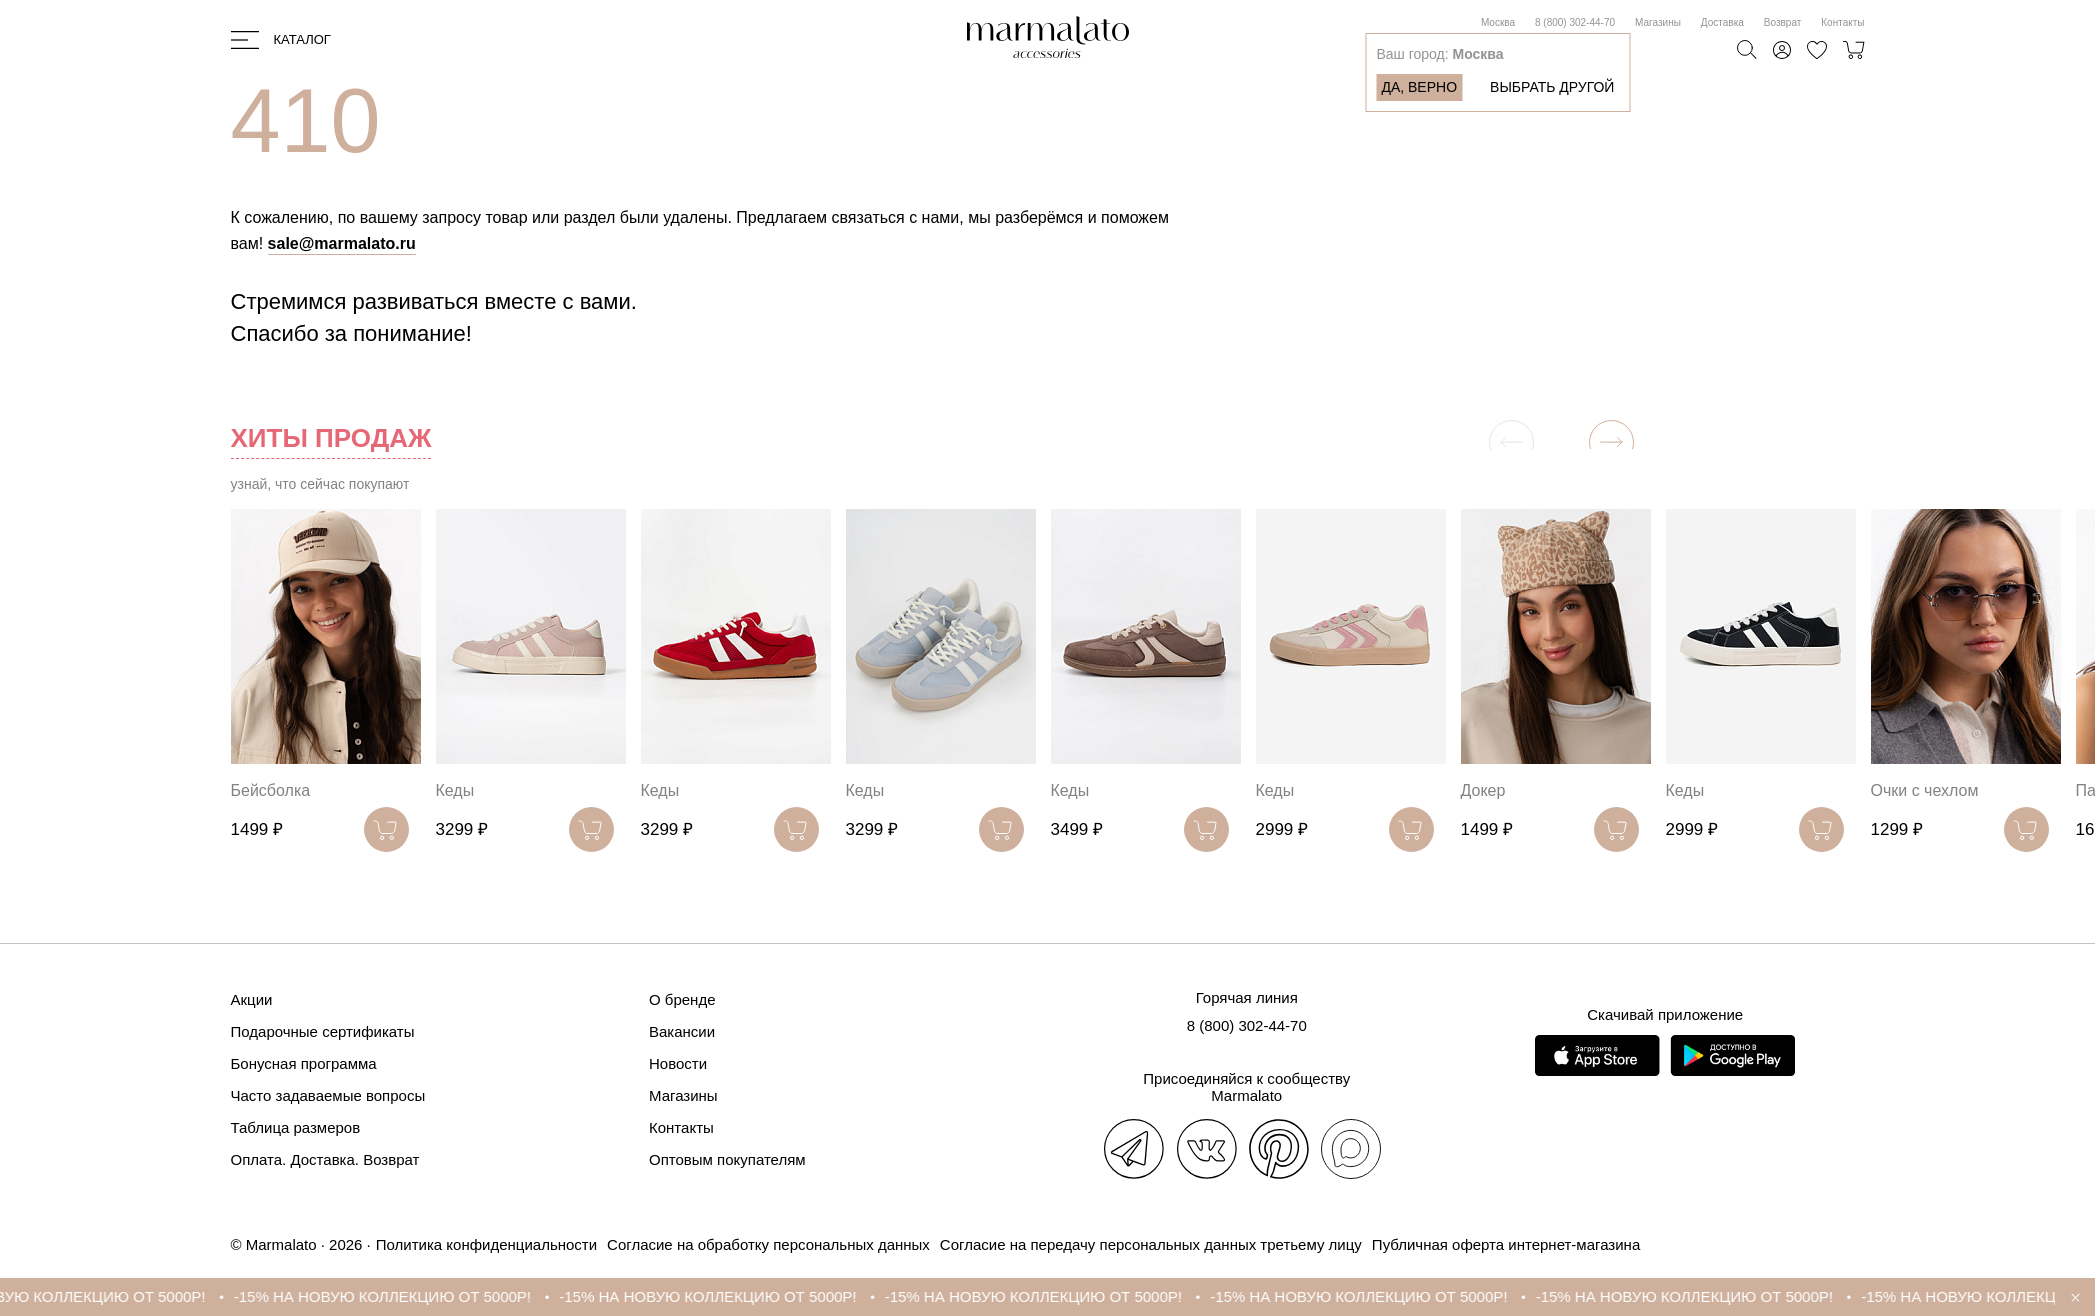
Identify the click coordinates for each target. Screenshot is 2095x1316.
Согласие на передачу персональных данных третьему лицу (1151, 1244)
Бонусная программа (304, 1063)
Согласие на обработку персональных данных (768, 1244)
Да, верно (1419, 87)
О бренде (682, 999)
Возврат (1783, 22)
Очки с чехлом (1925, 790)
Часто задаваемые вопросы (328, 1095)
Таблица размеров (296, 1127)
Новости (678, 1063)
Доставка (1722, 22)
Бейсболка (271, 790)
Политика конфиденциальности (486, 1244)
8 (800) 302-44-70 (1575, 22)
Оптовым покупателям (727, 1159)
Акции (252, 999)
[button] (1611, 442)
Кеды (455, 790)
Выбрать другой (1552, 87)
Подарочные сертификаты (323, 1031)
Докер (1483, 790)
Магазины (1658, 22)
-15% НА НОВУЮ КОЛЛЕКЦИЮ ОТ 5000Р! (406, 1296)
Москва (1498, 22)
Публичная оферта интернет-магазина (1506, 1244)
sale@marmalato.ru (342, 243)
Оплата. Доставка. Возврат (325, 1159)
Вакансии (682, 1031)
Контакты (1842, 22)
